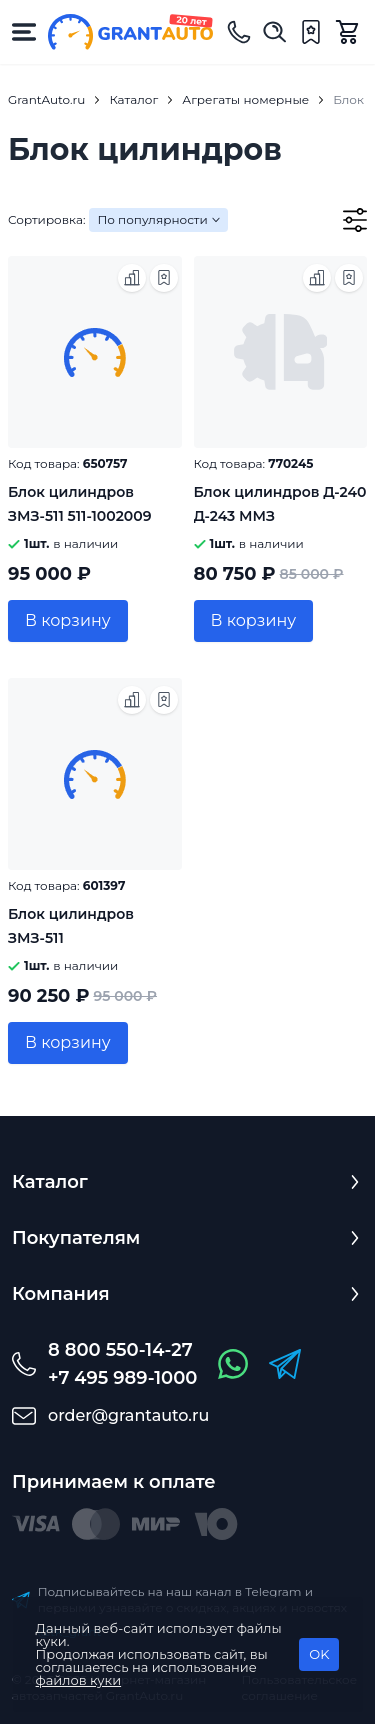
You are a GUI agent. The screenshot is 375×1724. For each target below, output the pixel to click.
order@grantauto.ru (128, 1415)
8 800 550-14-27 (120, 1350)
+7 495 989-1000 (122, 1378)
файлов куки (79, 1680)
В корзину (68, 620)
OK (319, 1654)
